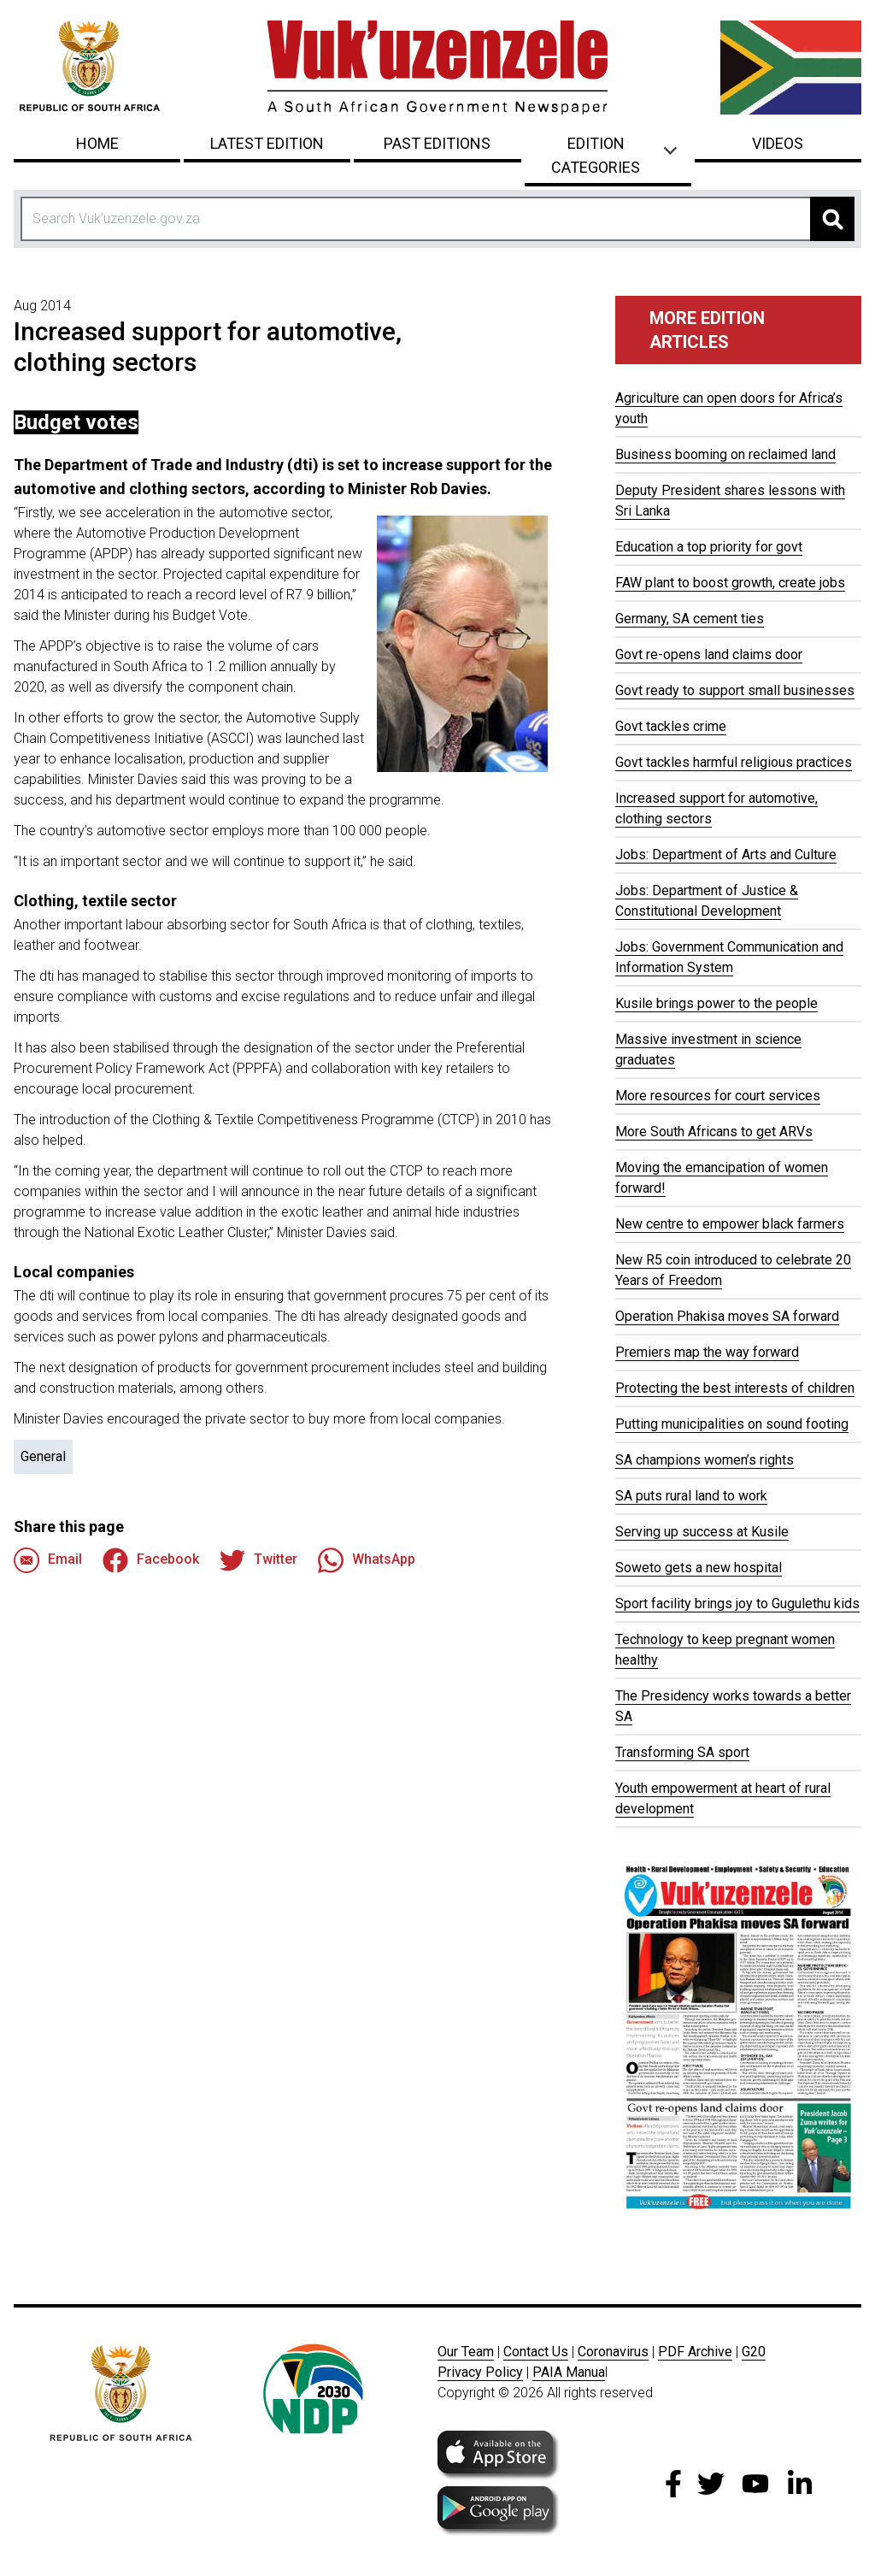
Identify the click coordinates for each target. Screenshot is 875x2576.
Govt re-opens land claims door (708, 654)
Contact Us (535, 2351)
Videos (777, 143)
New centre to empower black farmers (729, 1224)
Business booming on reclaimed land (725, 454)
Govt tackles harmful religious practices (733, 762)
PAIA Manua (568, 2372)
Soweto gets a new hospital (698, 1567)
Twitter (258, 1560)
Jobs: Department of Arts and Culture (726, 854)
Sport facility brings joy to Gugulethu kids (737, 1603)
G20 (754, 2351)
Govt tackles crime (670, 726)
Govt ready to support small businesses (734, 690)
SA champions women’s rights (704, 1460)
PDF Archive (695, 2351)
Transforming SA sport (682, 1752)
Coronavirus (613, 2351)
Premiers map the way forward (707, 1352)
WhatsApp (366, 1560)
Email (48, 1560)
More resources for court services (717, 1096)
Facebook (151, 1560)
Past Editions (437, 143)
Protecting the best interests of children (734, 1388)
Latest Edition (267, 143)
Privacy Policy (480, 2372)
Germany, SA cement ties (689, 618)
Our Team (466, 2351)
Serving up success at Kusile (702, 1532)
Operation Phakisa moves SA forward (727, 1316)
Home (97, 143)
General (43, 1456)
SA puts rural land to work (691, 1496)
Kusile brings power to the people (716, 1003)
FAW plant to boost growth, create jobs (730, 583)
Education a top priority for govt (708, 547)
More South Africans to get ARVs (714, 1131)
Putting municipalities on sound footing (732, 1424)
